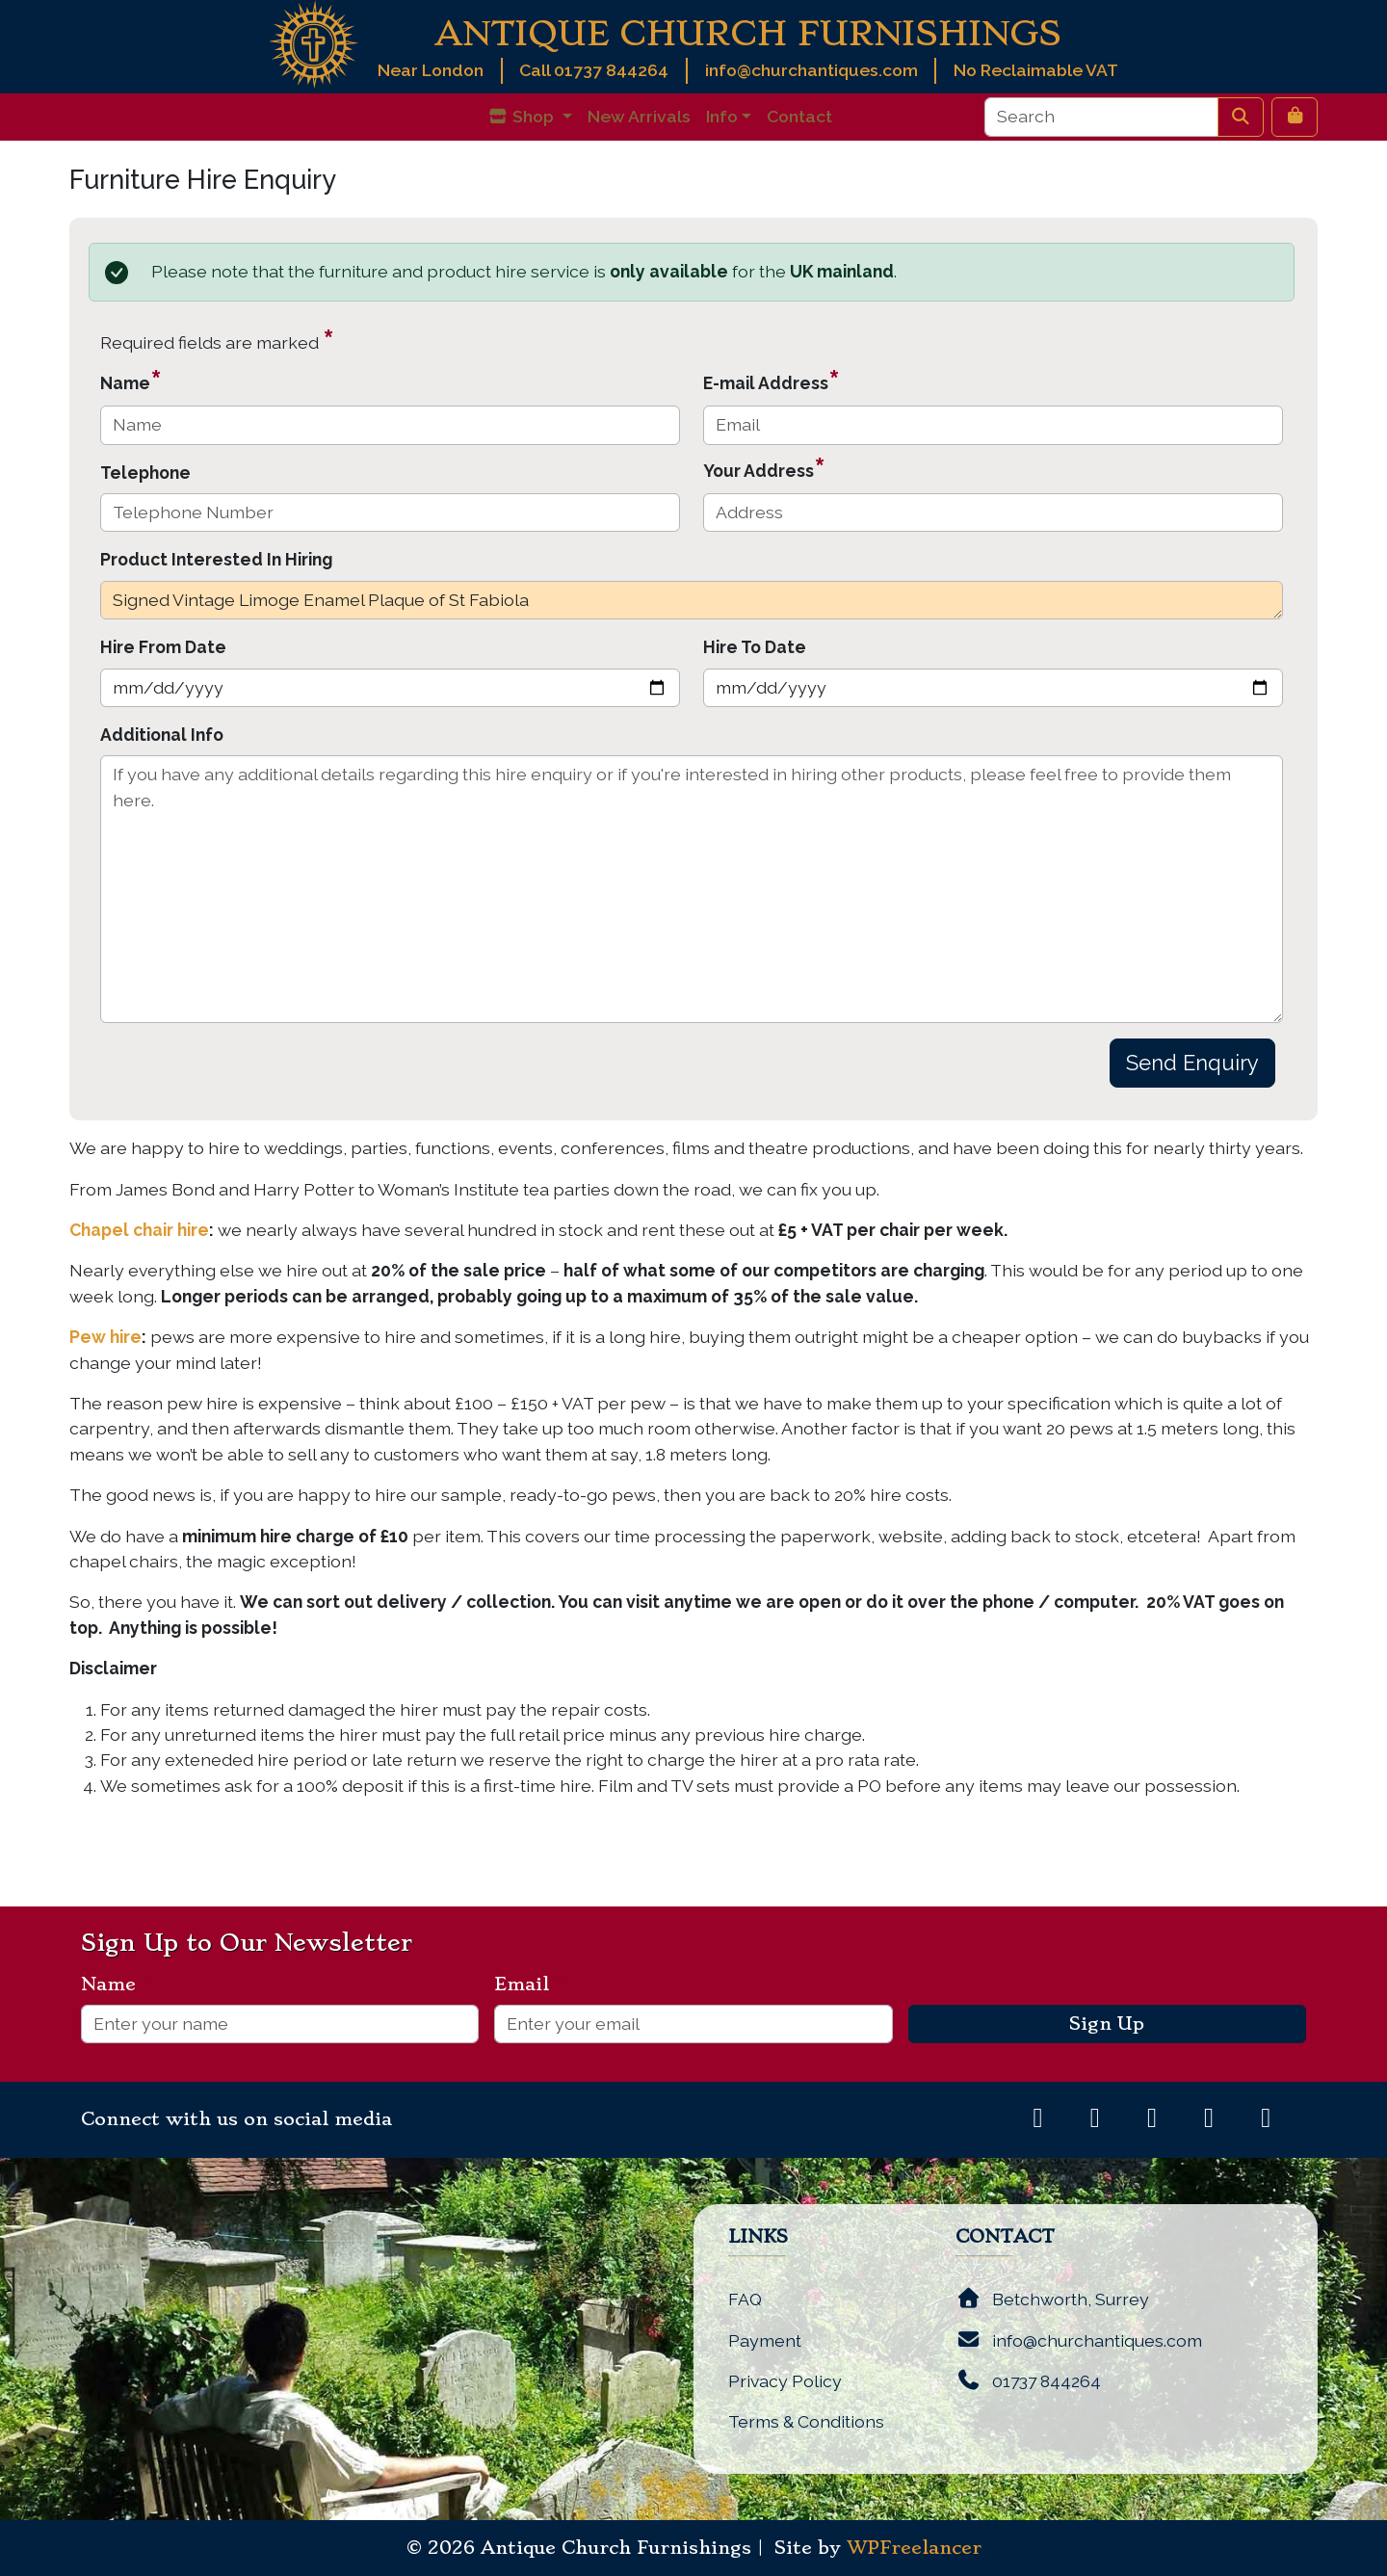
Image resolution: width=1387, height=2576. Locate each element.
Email (529, 1984)
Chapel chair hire (139, 1230)
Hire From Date (163, 647)
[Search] (1101, 116)
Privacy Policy (785, 2381)
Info (722, 116)
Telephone (145, 472)
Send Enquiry (1192, 1062)
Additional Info (161, 734)
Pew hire (105, 1337)
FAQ (745, 2299)
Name (131, 380)
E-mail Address (771, 380)
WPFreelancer (914, 2548)
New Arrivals (639, 116)
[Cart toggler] (1294, 116)
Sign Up (1106, 2024)
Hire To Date (754, 647)
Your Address (764, 468)
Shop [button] (522, 116)
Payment (764, 2340)
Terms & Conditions (806, 2421)
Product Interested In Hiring (216, 559)
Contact (799, 116)
